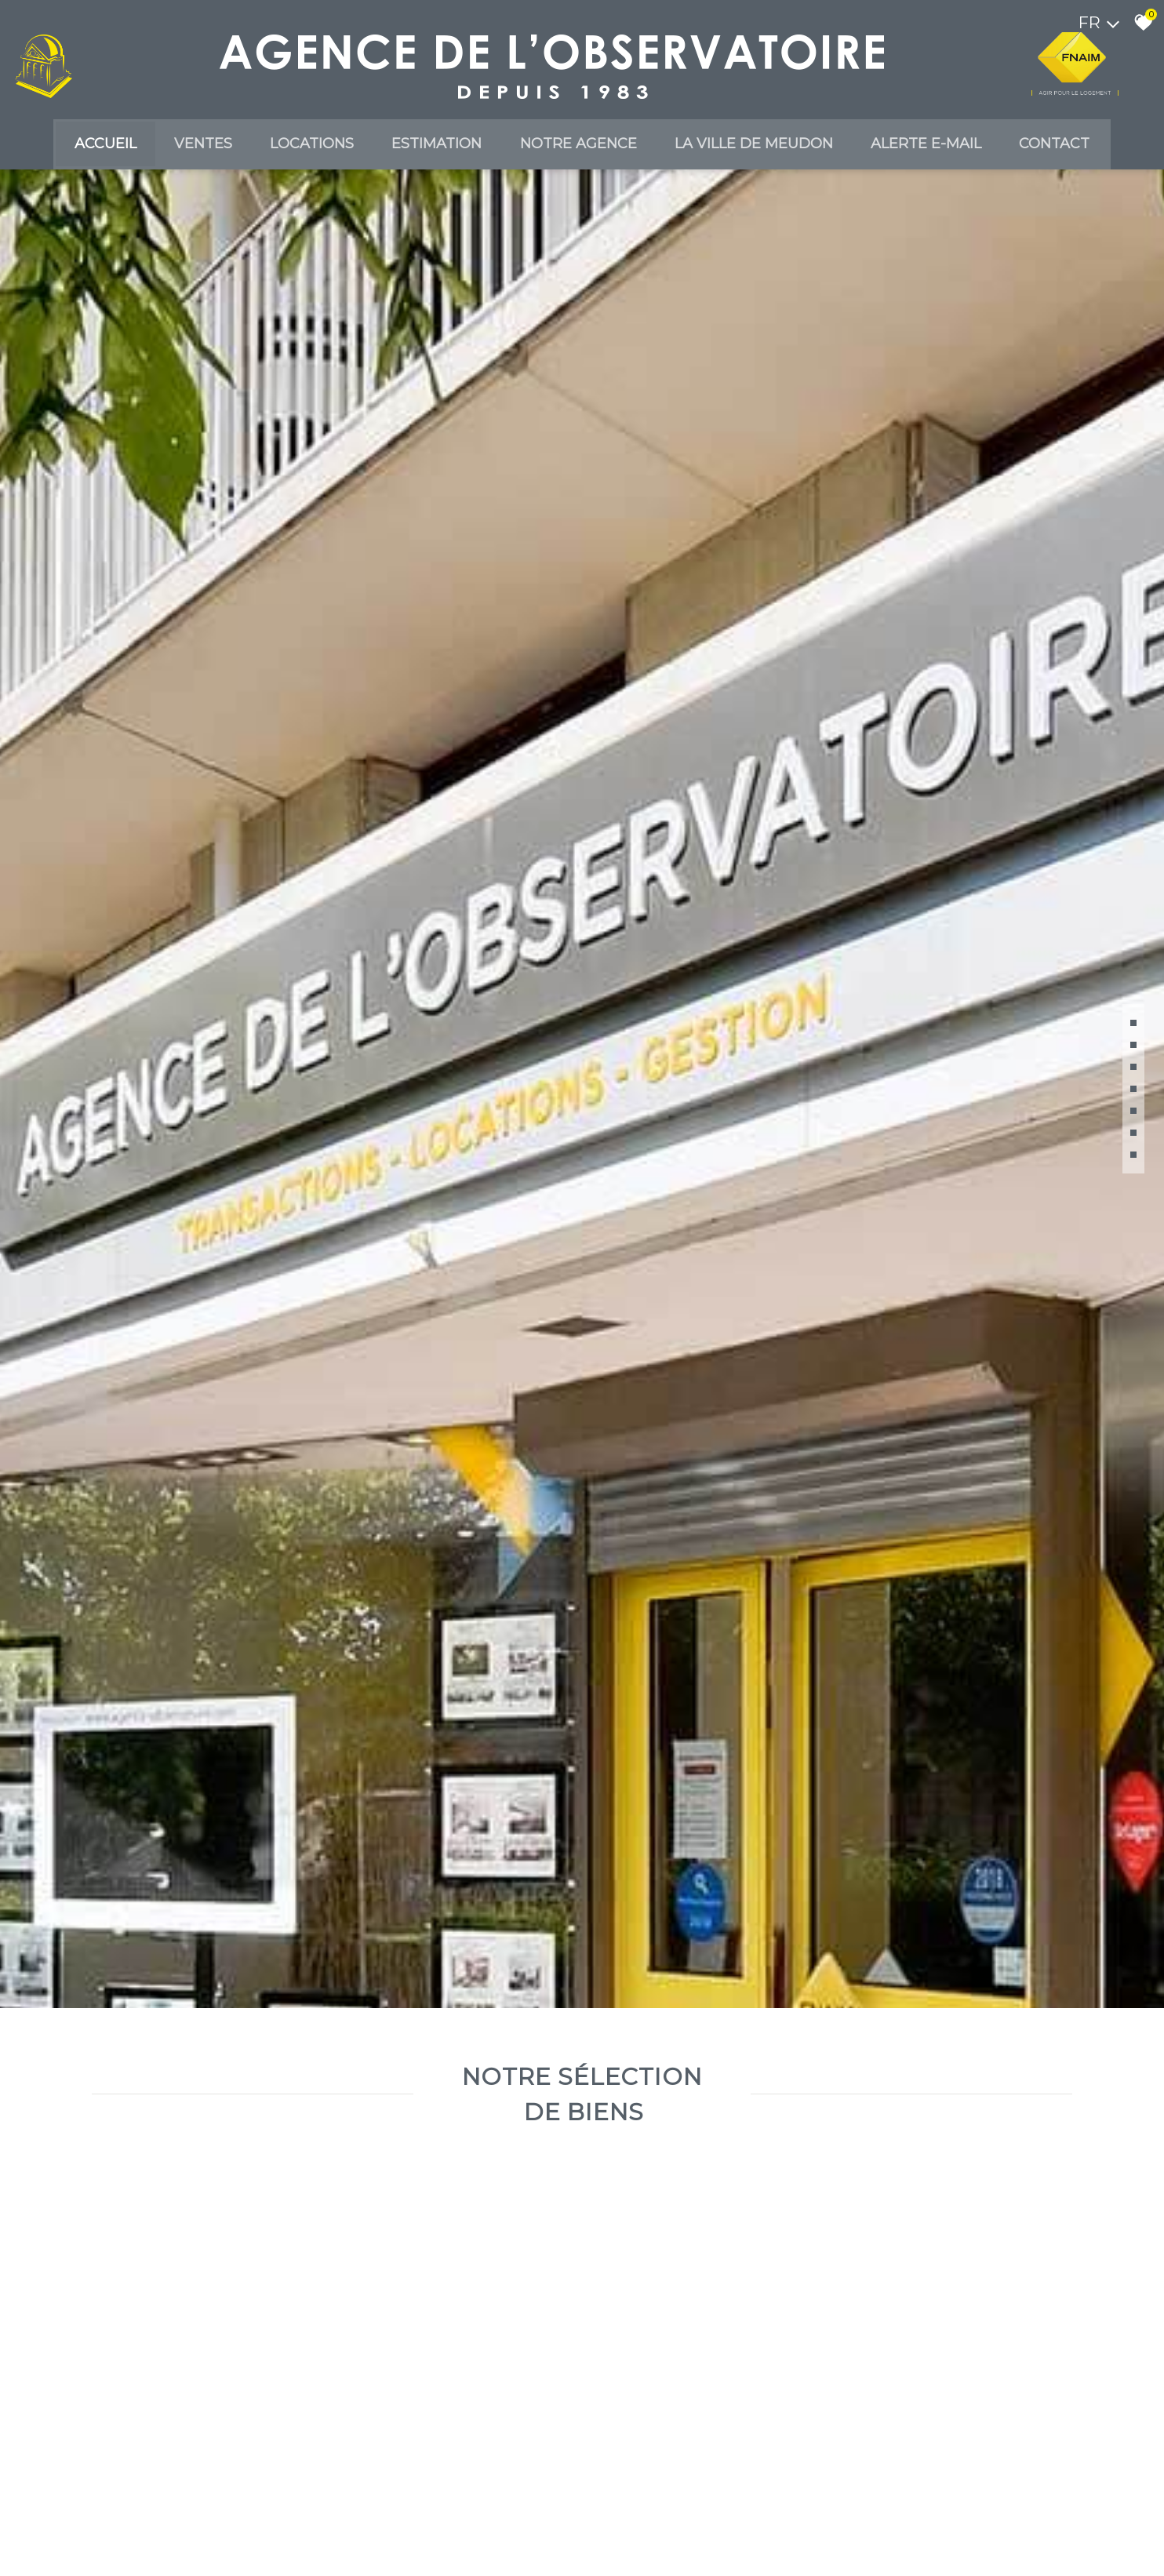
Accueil (84, 148)
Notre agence (581, 148)
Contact (1076, 148)
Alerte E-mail (941, 148)
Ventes (188, 148)
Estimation (434, 148)
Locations (303, 148)
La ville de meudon (763, 148)
